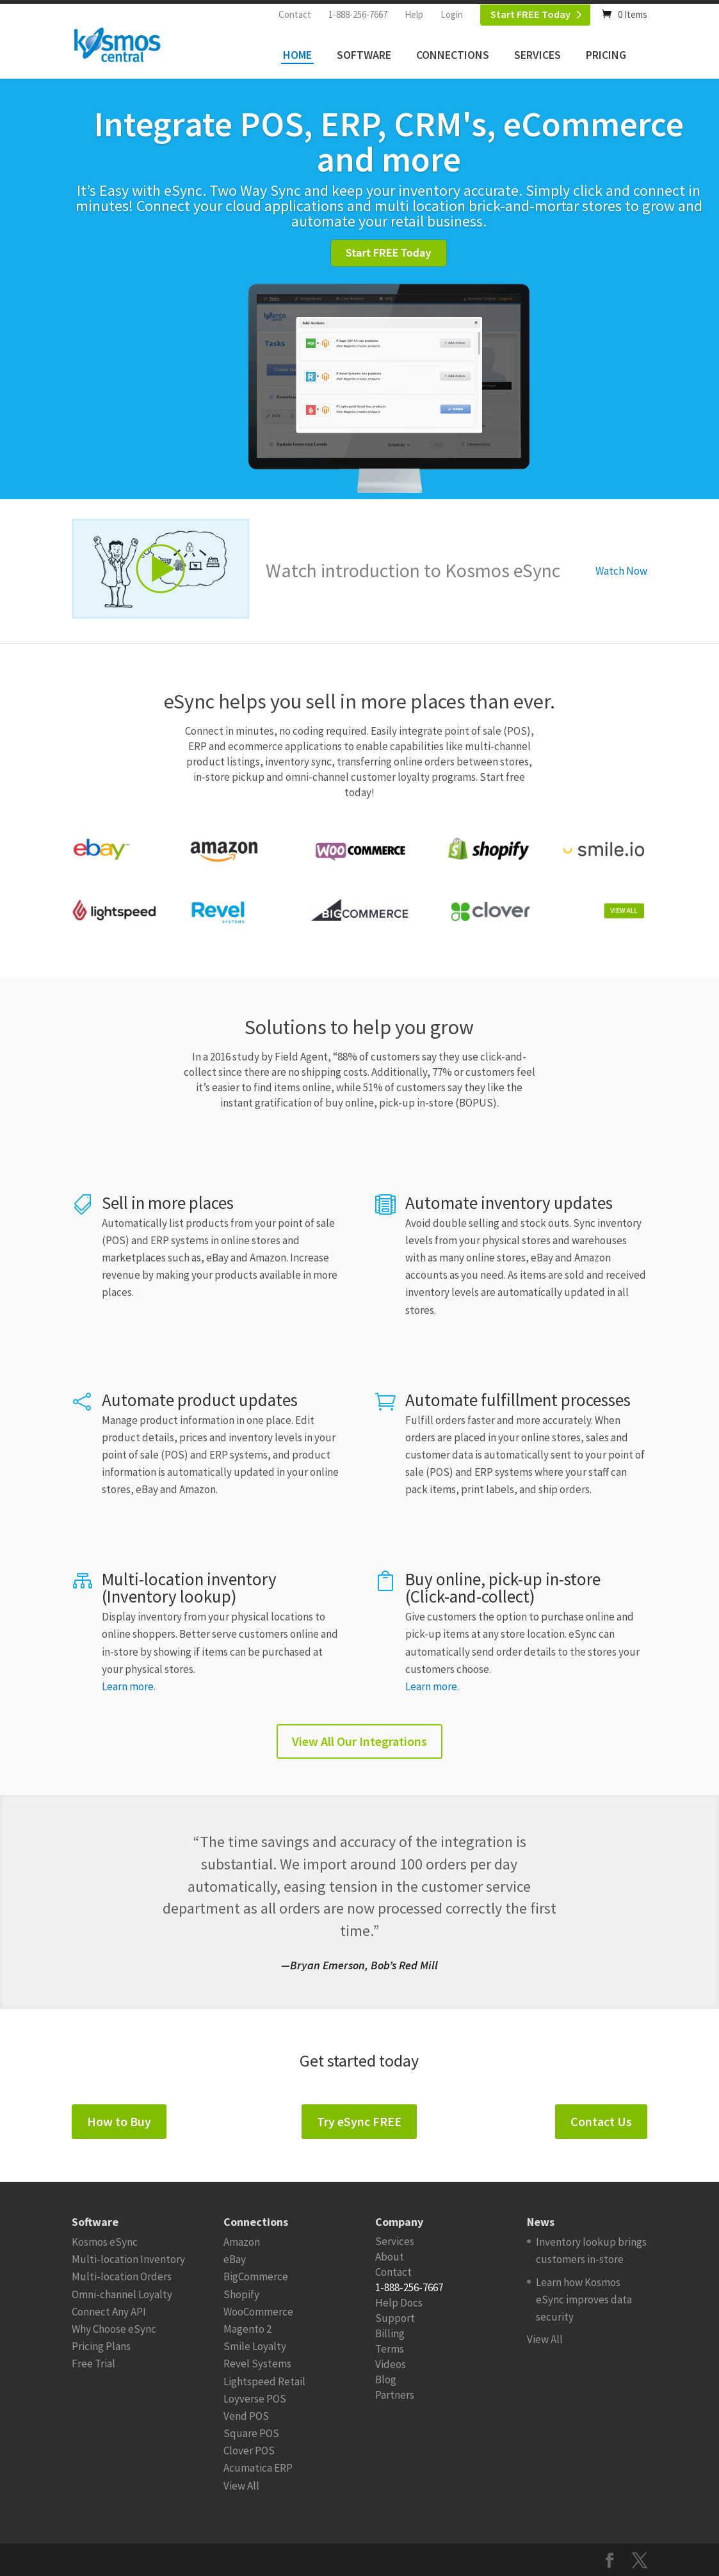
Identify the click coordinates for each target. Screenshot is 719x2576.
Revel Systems (257, 2363)
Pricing (606, 54)
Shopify (241, 2294)
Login (451, 14)
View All (241, 2486)
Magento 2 (247, 2329)
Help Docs (399, 2303)
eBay (234, 2259)
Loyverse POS (254, 2399)
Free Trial (93, 2363)
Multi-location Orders (122, 2276)
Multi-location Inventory (128, 2259)
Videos (390, 2364)
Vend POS (246, 2416)
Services (537, 54)
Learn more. (129, 1686)
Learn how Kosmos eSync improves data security (584, 2299)
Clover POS (249, 2451)
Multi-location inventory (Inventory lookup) (189, 1587)
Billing (390, 2333)
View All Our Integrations (359, 1741)
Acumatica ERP (258, 2468)
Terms (389, 2349)
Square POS (251, 2433)
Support (395, 2318)
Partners (394, 2395)
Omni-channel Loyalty (122, 2294)
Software (364, 54)
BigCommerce (255, 2276)
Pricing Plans (101, 2346)
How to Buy (119, 2121)
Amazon (241, 2242)
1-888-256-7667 (357, 14)
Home (297, 54)
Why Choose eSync (114, 2329)
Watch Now (621, 571)
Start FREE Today (530, 14)
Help (414, 14)
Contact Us (601, 2121)
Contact (295, 14)
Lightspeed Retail (264, 2381)
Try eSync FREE (359, 2121)
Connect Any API (109, 2312)
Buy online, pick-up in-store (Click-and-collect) (503, 1587)
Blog (385, 2379)
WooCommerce (258, 2312)
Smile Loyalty (254, 2346)
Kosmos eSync (105, 2242)
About (389, 2257)
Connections (452, 54)
